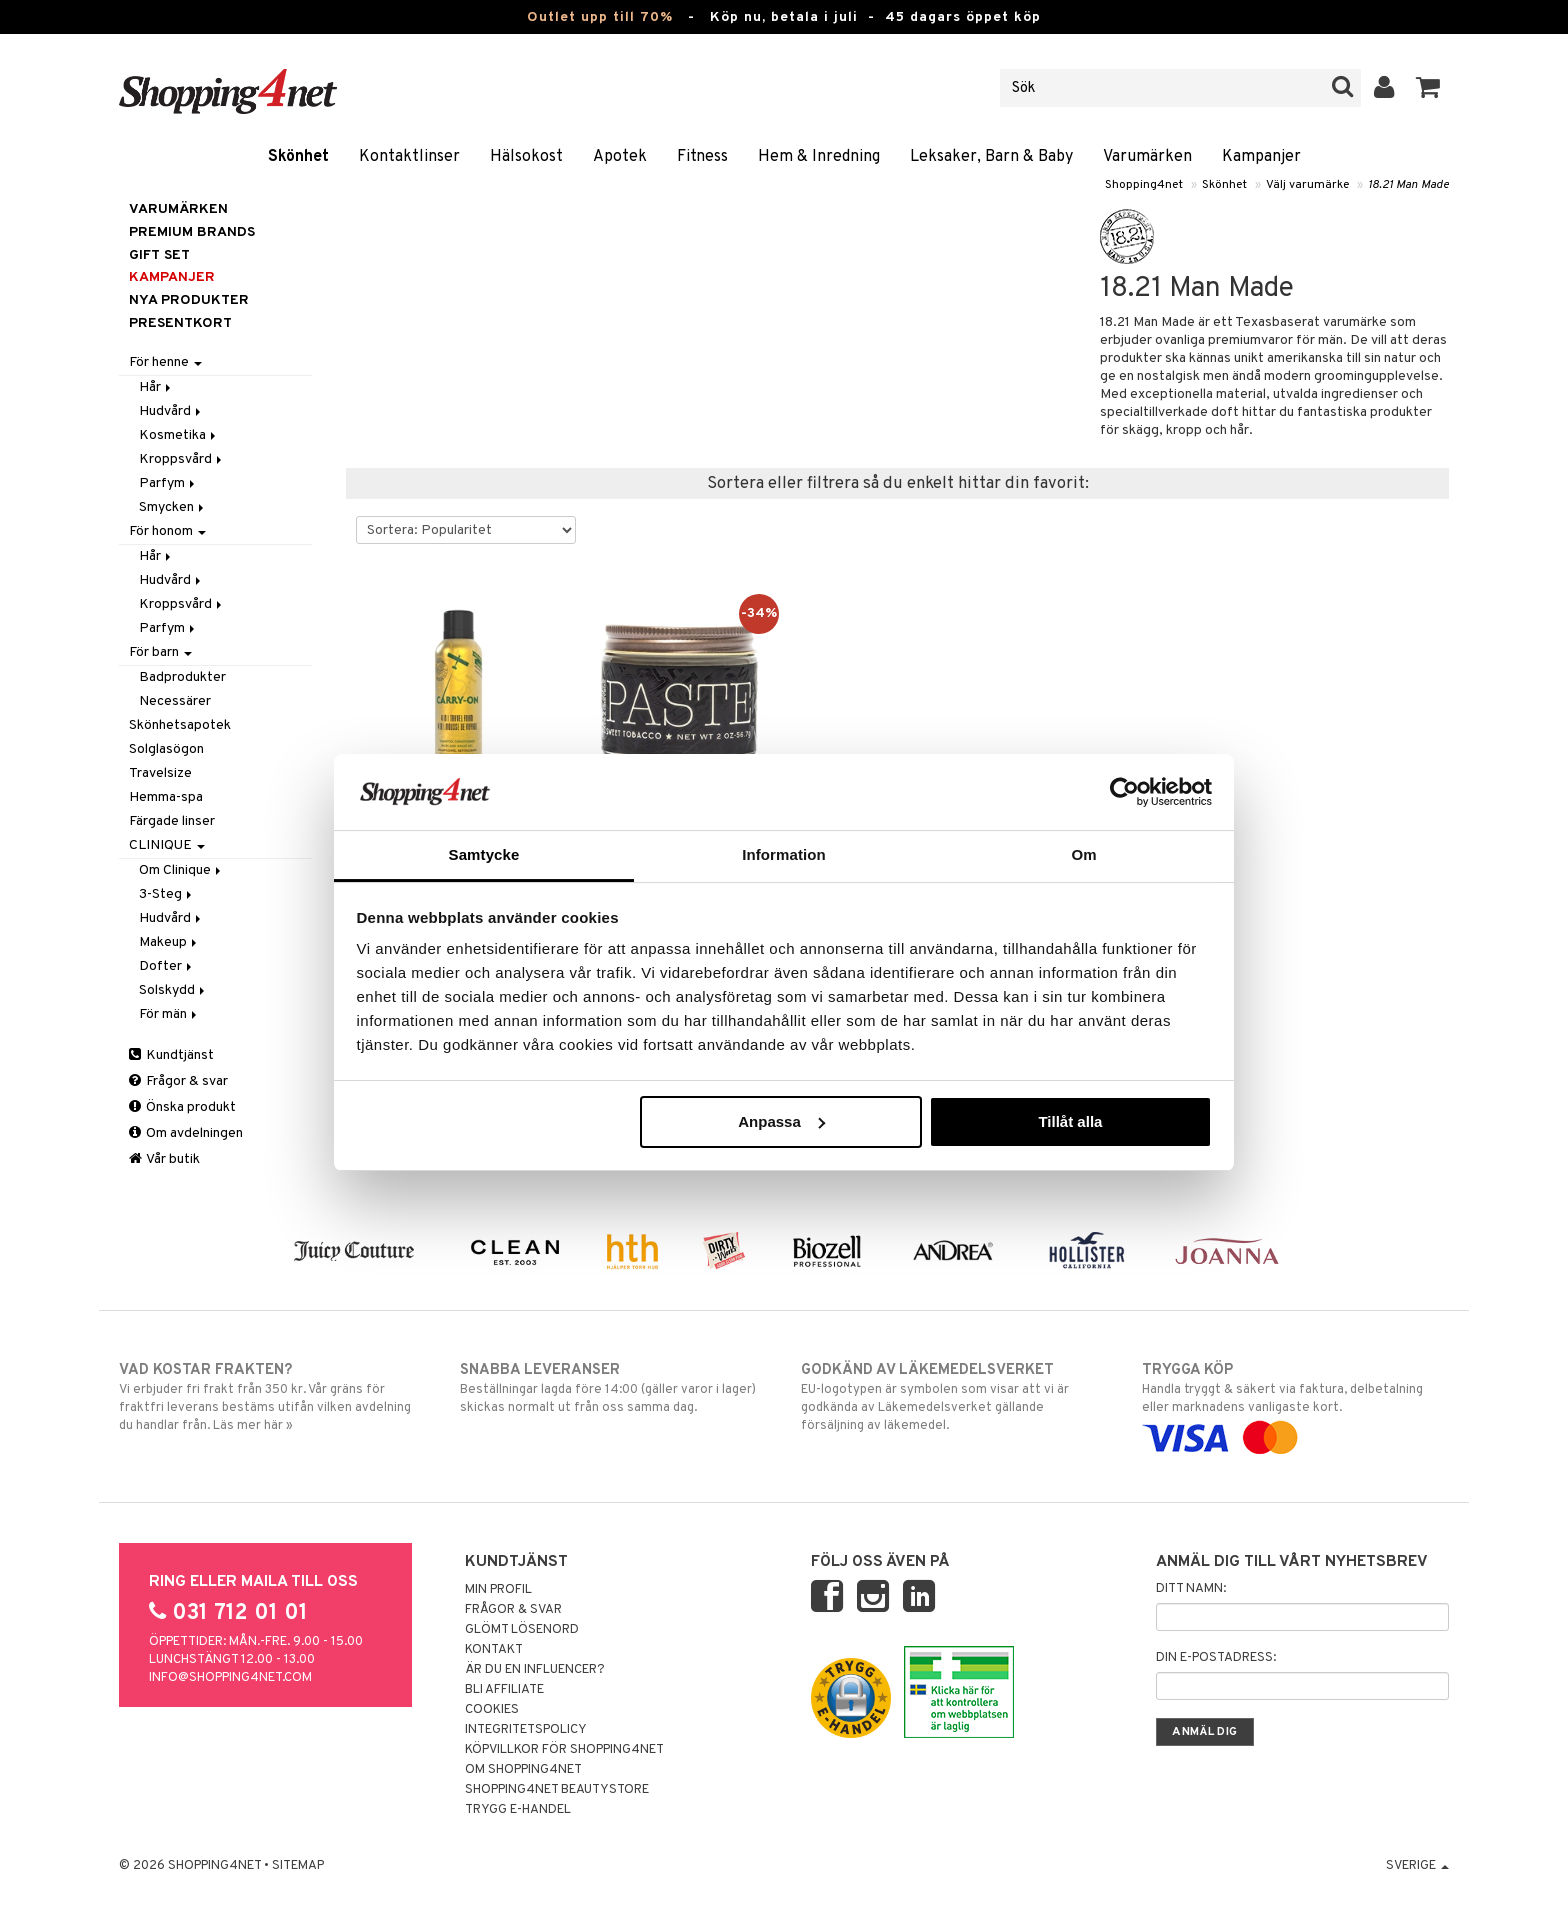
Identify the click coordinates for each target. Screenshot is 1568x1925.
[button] (1428, 88)
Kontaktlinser (409, 157)
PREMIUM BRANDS (192, 232)
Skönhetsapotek (180, 725)
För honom (167, 531)
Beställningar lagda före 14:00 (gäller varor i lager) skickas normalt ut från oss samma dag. (613, 1388)
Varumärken (1147, 157)
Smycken (173, 507)
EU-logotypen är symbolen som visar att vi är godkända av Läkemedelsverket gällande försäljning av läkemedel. (954, 1397)
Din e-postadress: (1216, 1658)
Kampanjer (1261, 157)
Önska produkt (182, 1107)
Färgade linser (172, 821)
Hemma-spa (166, 797)
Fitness (702, 157)
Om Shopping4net (523, 1770)
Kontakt (494, 1650)
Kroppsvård (182, 459)
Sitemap (298, 1866)
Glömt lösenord (522, 1630)
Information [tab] (784, 854)
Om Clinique (181, 870)
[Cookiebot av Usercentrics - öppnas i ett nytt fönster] (1124, 792)
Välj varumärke (1307, 185)
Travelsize (160, 773)
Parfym (168, 483)
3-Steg (167, 894)
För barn (160, 652)
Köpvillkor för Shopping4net (564, 1750)
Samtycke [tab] (484, 854)
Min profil (498, 1590)
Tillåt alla (1070, 1121)
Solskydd (173, 990)
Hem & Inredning (819, 157)
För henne (165, 362)
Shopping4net (1144, 185)
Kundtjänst (171, 1055)
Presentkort (180, 323)
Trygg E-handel (518, 1810)
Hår (156, 387)
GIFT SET (159, 255)
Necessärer (175, 701)
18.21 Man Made (1408, 185)
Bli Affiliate (504, 1690)
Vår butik (164, 1159)
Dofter (167, 966)
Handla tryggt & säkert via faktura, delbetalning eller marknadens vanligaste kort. (1295, 1404)
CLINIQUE (167, 845)
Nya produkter (189, 300)
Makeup (169, 942)
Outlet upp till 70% (600, 17)
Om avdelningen (186, 1133)
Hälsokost (526, 157)
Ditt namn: (1191, 1589)
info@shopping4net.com (230, 1678)
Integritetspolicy (526, 1730)
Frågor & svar (178, 1081)
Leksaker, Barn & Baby (991, 157)
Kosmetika (179, 435)
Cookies (492, 1710)
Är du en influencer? (535, 1670)
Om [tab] (1083, 854)
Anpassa (781, 1121)
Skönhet (298, 157)
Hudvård (171, 411)
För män (169, 1014)
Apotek (620, 157)
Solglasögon (166, 749)
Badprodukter (182, 677)
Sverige (1417, 1866)
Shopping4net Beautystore (557, 1790)
